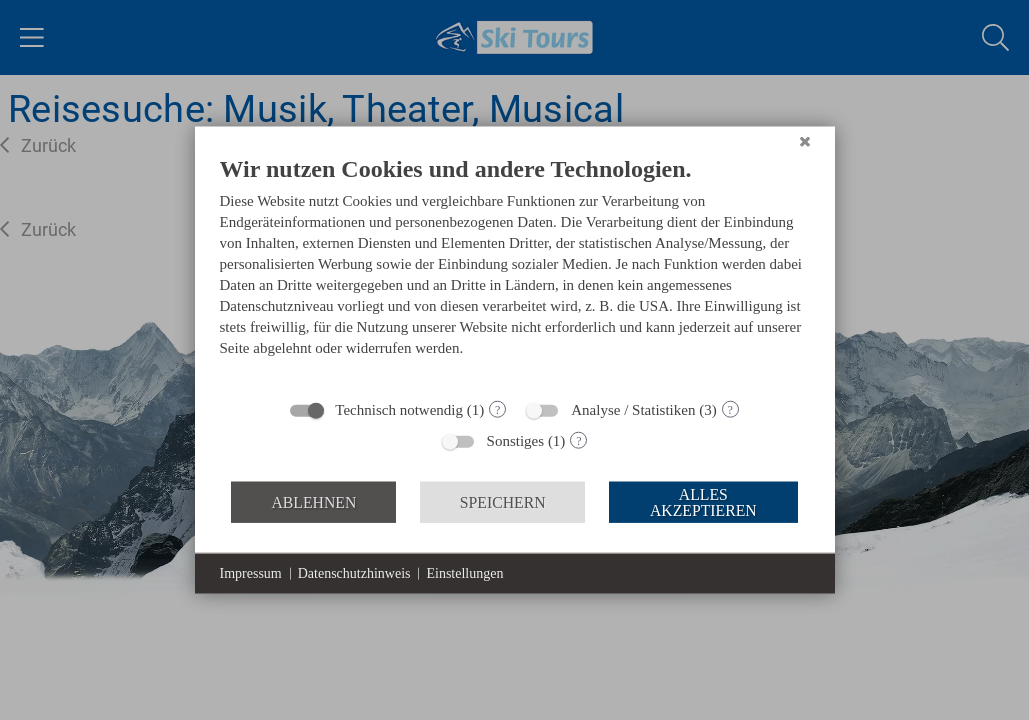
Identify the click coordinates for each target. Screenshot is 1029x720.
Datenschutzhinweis (354, 573)
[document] (515, 271)
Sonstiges (516, 441)
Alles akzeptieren (703, 501)
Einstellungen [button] (464, 573)
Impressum (251, 573)
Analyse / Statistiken (633, 410)
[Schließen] (805, 142)
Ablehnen (313, 501)
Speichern (503, 501)
